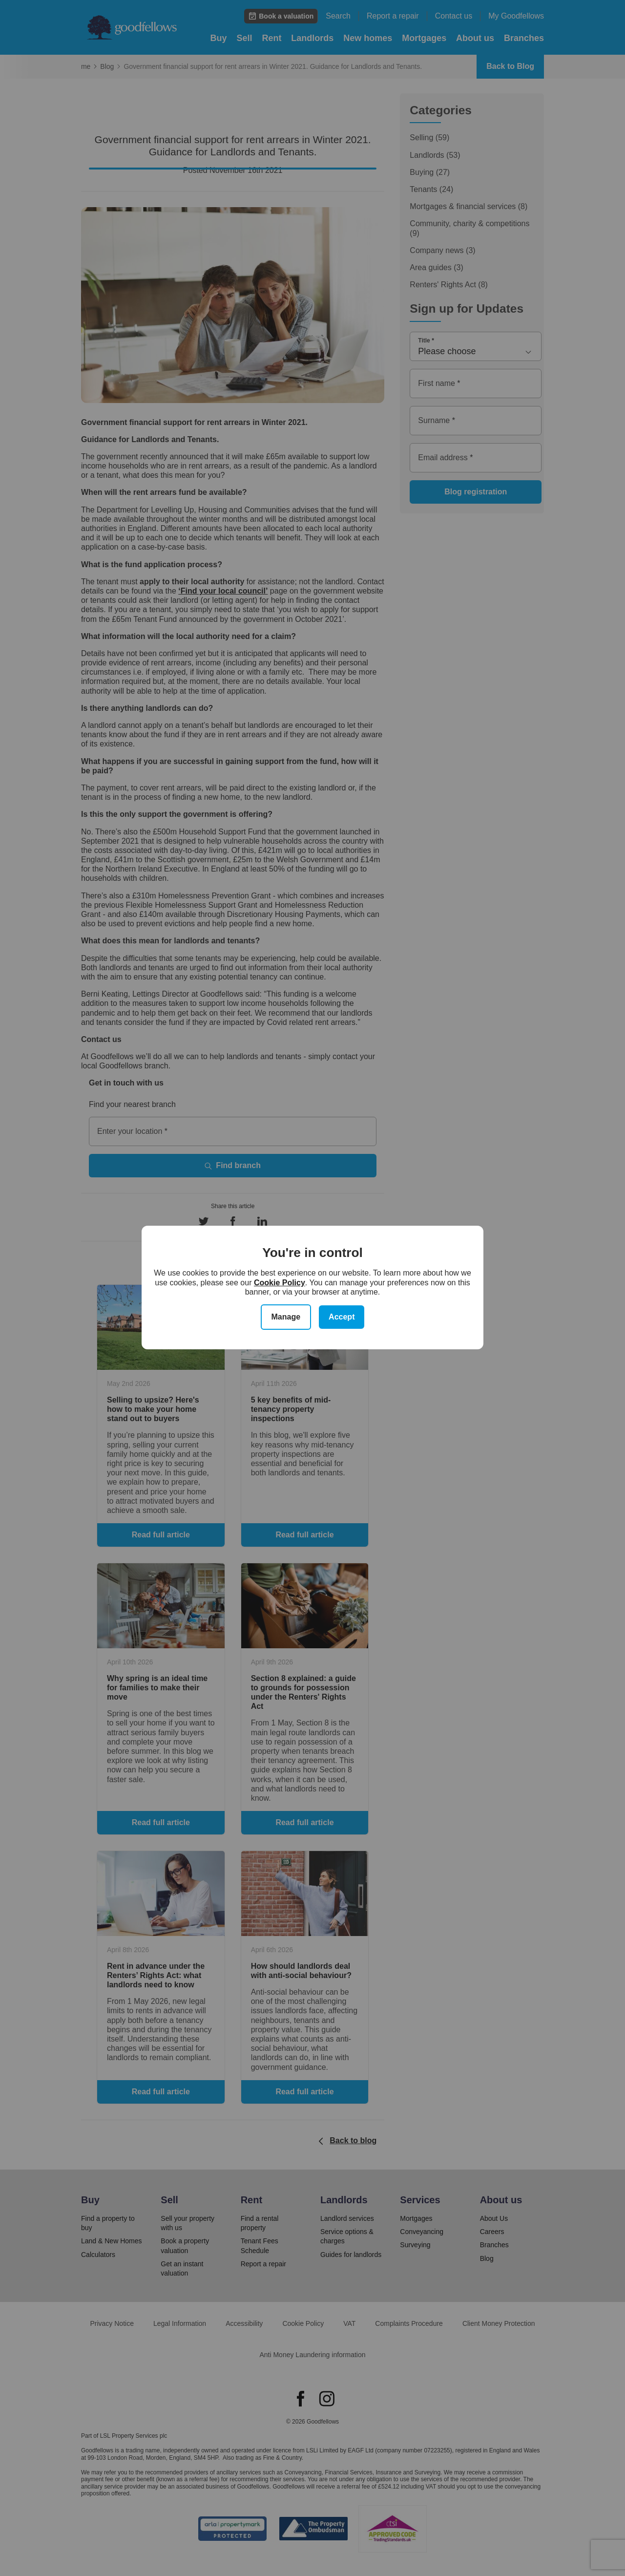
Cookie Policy (279, 1282)
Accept (341, 1317)
